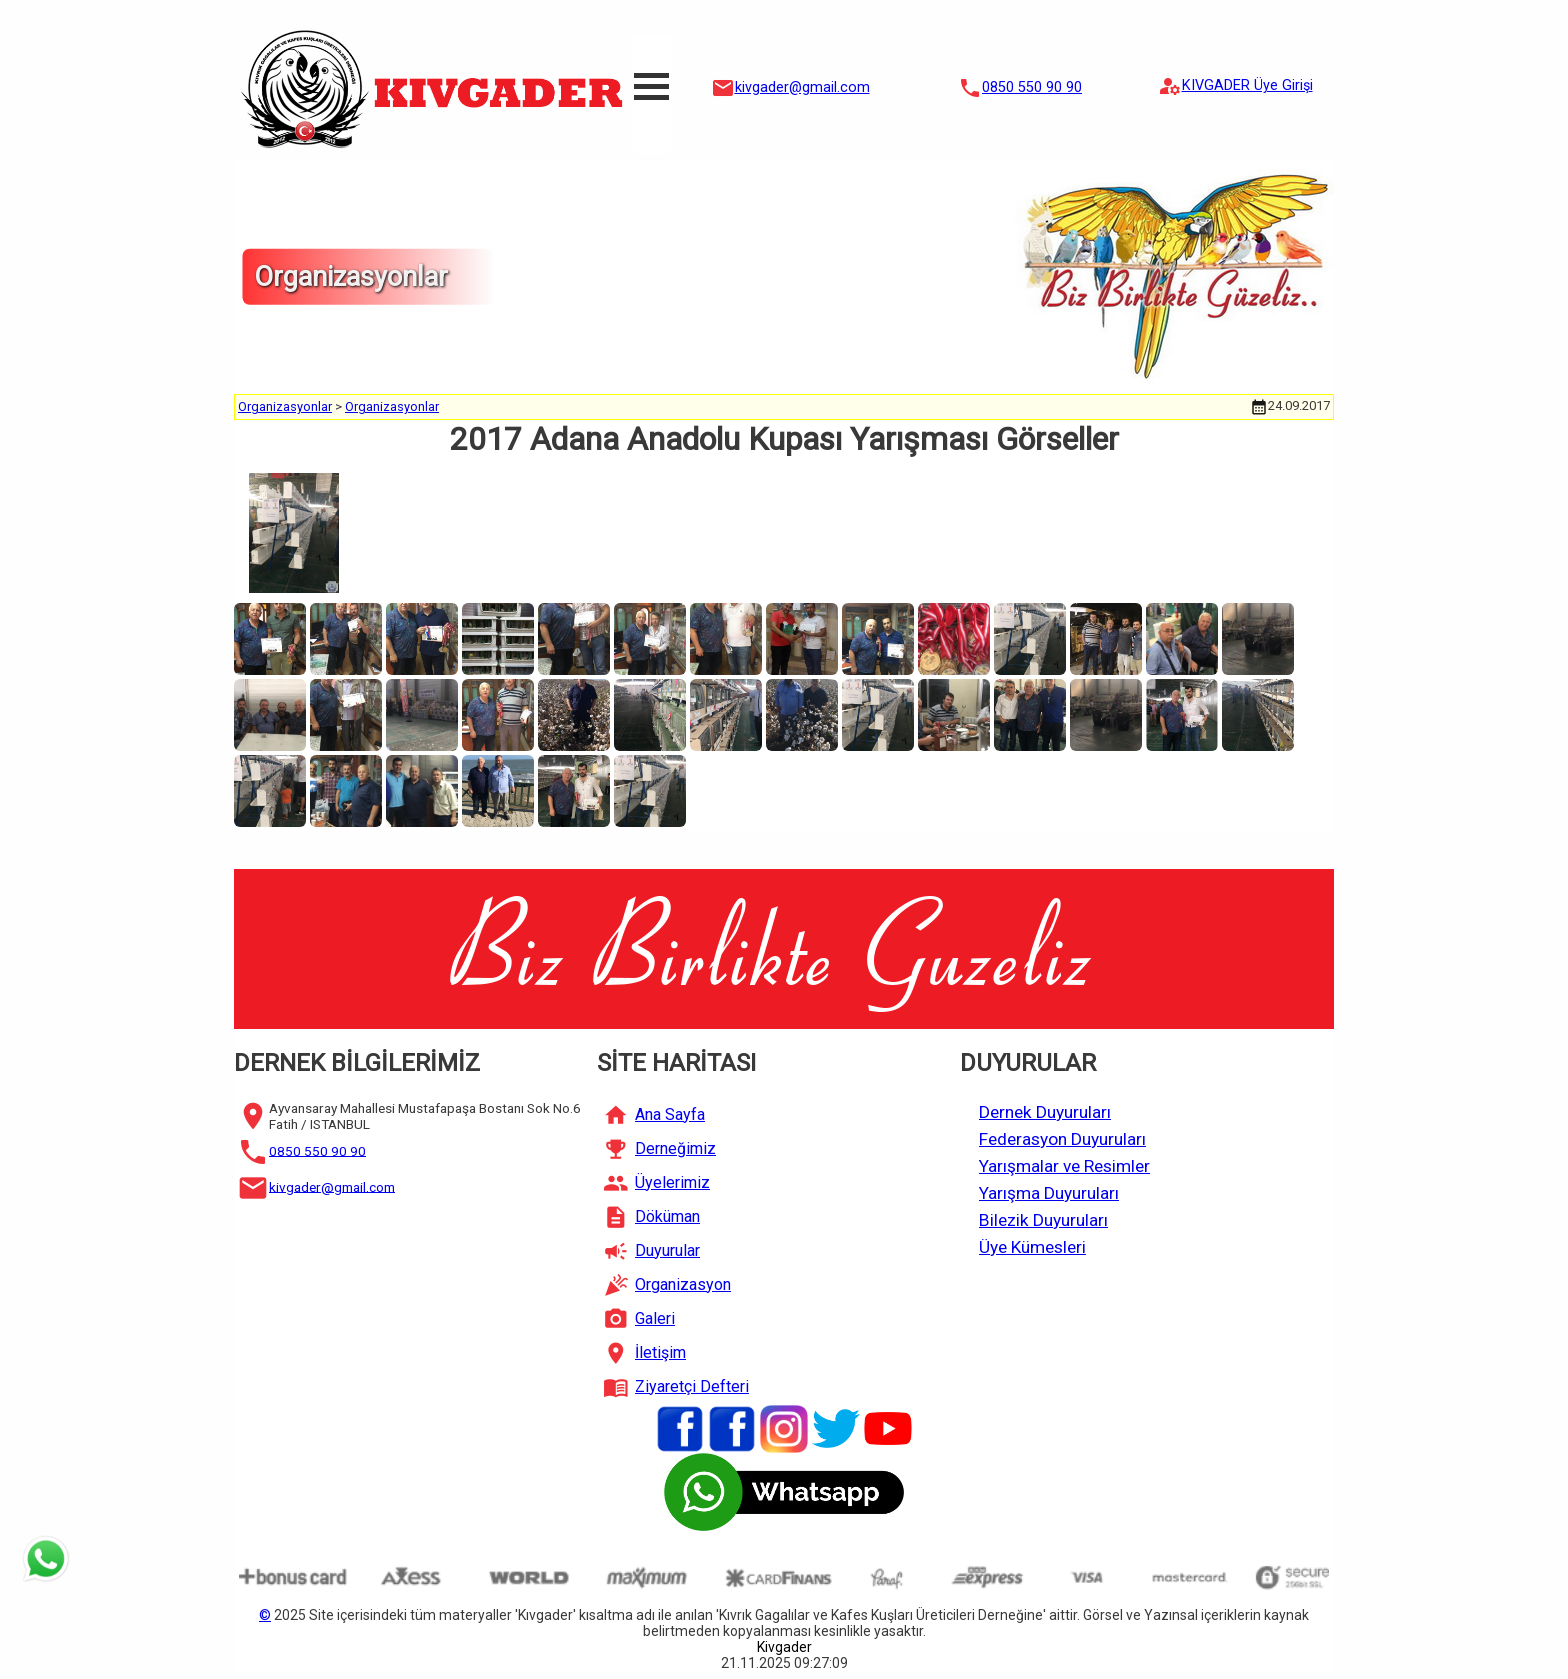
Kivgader (784, 1647)
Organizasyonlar (285, 406)
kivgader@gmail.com (802, 87)
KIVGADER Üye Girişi (1247, 85)
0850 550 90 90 (1032, 87)
